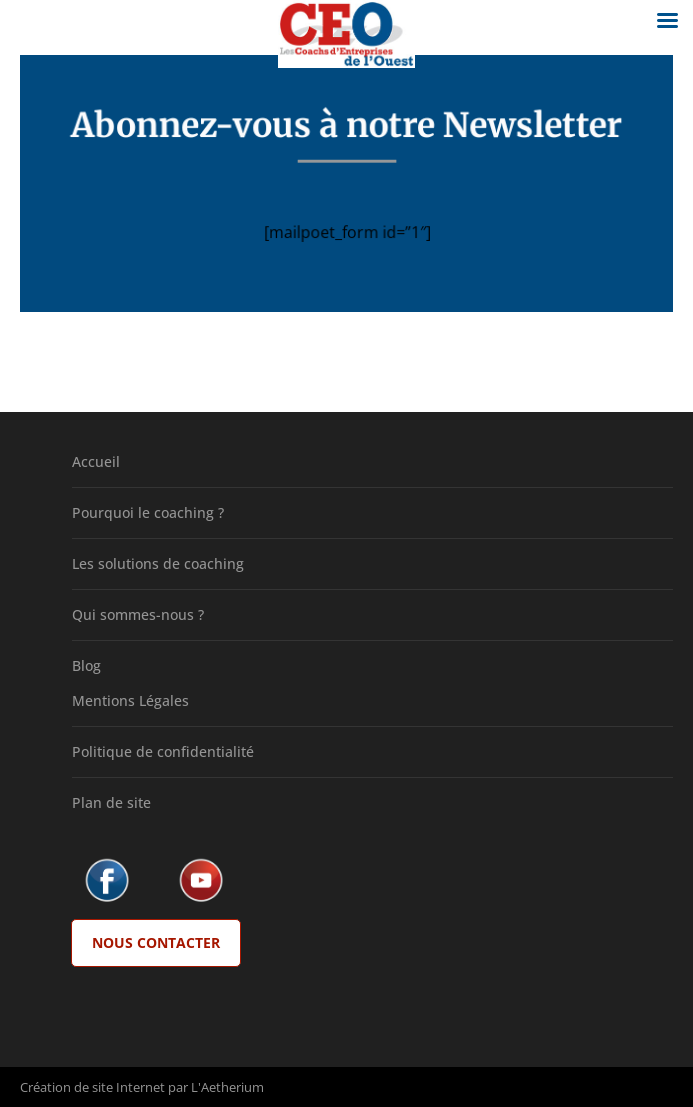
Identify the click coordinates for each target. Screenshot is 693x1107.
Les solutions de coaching (158, 563)
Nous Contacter (156, 942)
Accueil (96, 461)
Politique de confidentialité (163, 751)
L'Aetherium (227, 1087)
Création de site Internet (92, 1087)
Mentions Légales (130, 700)
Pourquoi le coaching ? (148, 512)
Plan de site (111, 802)
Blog (86, 665)
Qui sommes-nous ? (138, 614)
